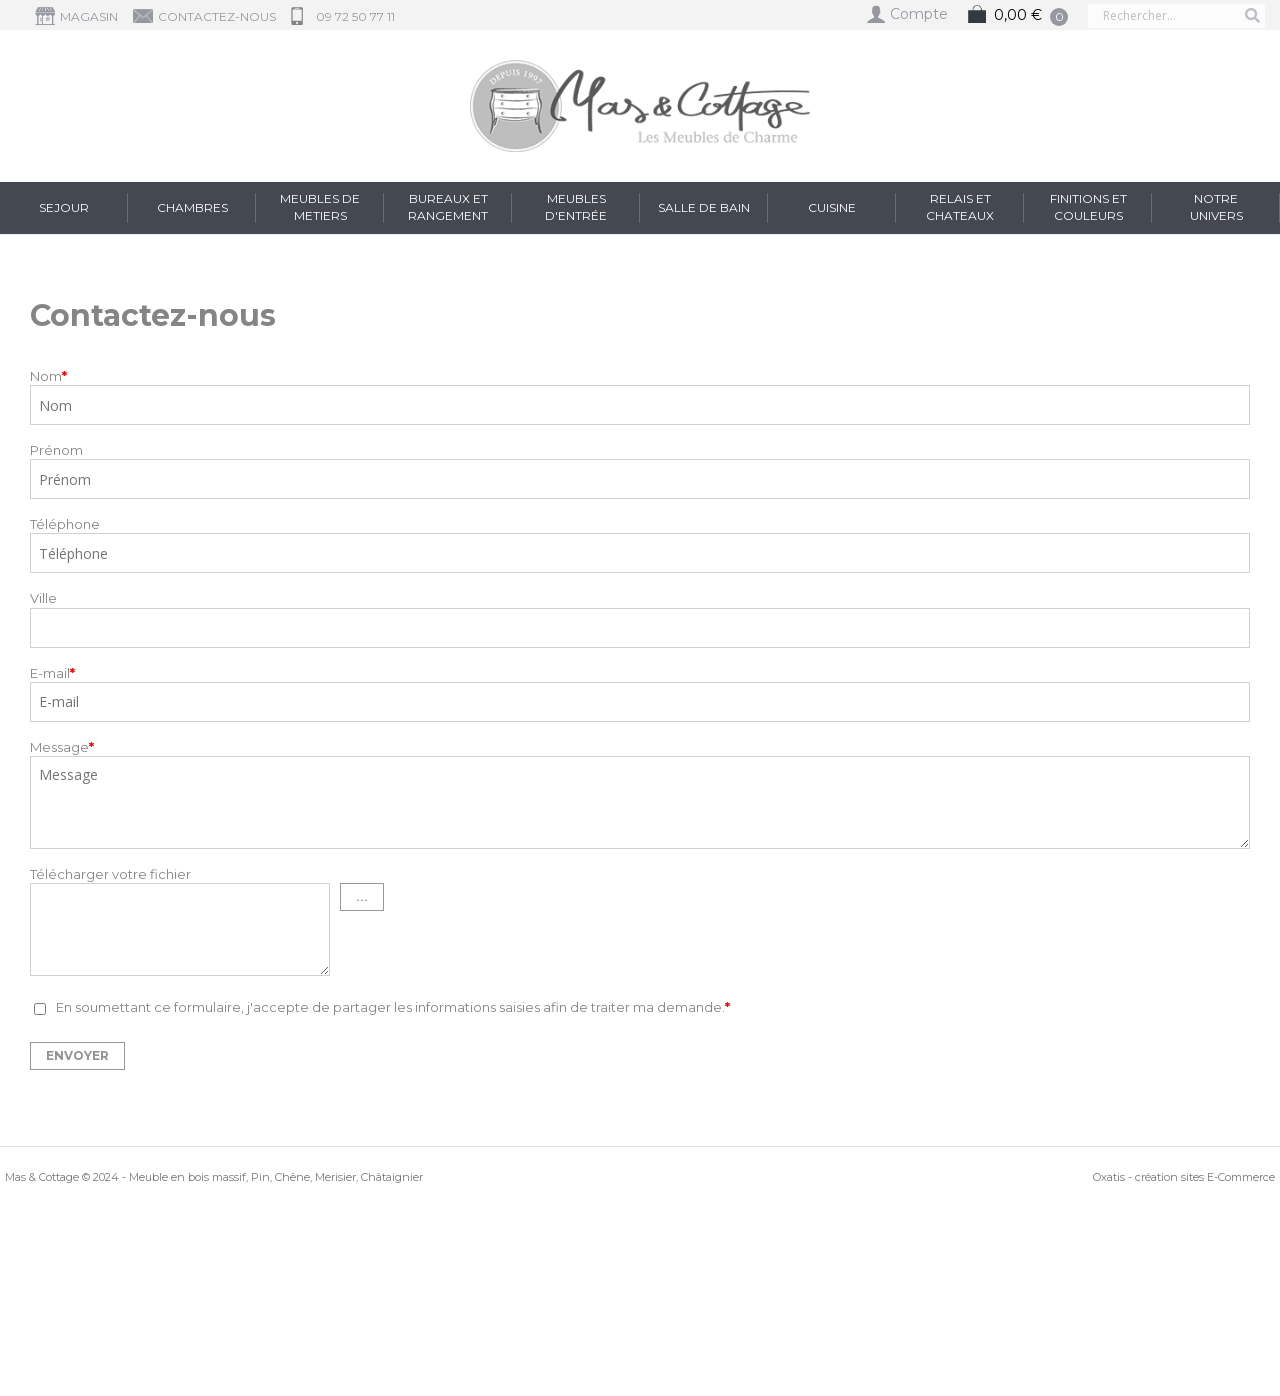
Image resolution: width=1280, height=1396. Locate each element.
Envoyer (77, 1055)
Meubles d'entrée (576, 207)
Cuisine (832, 207)
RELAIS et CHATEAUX (960, 207)
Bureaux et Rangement (448, 207)
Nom (48, 376)
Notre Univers (1216, 207)
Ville (43, 598)
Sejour (64, 207)
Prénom (56, 450)
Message (62, 747)
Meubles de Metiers (320, 207)
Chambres (192, 207)
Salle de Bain (704, 207)
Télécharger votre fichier (110, 874)
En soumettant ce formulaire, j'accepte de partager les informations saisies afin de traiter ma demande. (393, 1008)
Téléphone (65, 524)
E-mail (52, 673)
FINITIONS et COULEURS (1088, 207)
